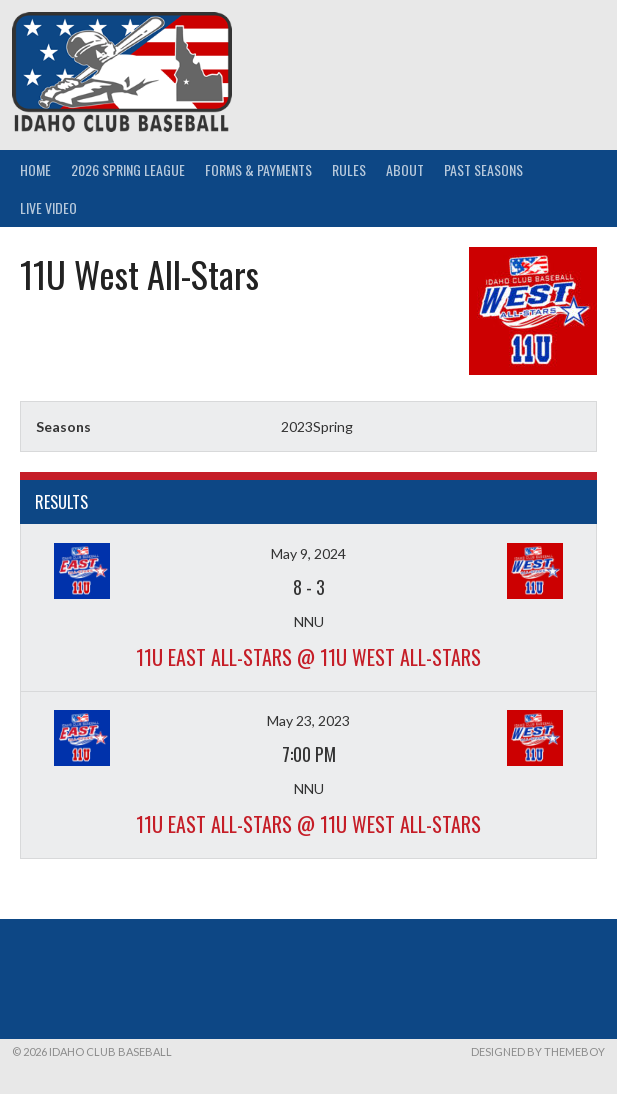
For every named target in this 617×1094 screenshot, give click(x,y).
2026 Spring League (128, 169)
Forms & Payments (258, 169)
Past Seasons (483, 169)
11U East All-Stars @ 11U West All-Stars (308, 657)
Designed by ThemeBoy (538, 1051)
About (405, 169)
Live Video (48, 207)
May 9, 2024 (308, 553)
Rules (349, 169)
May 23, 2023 (308, 720)
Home (35, 169)
